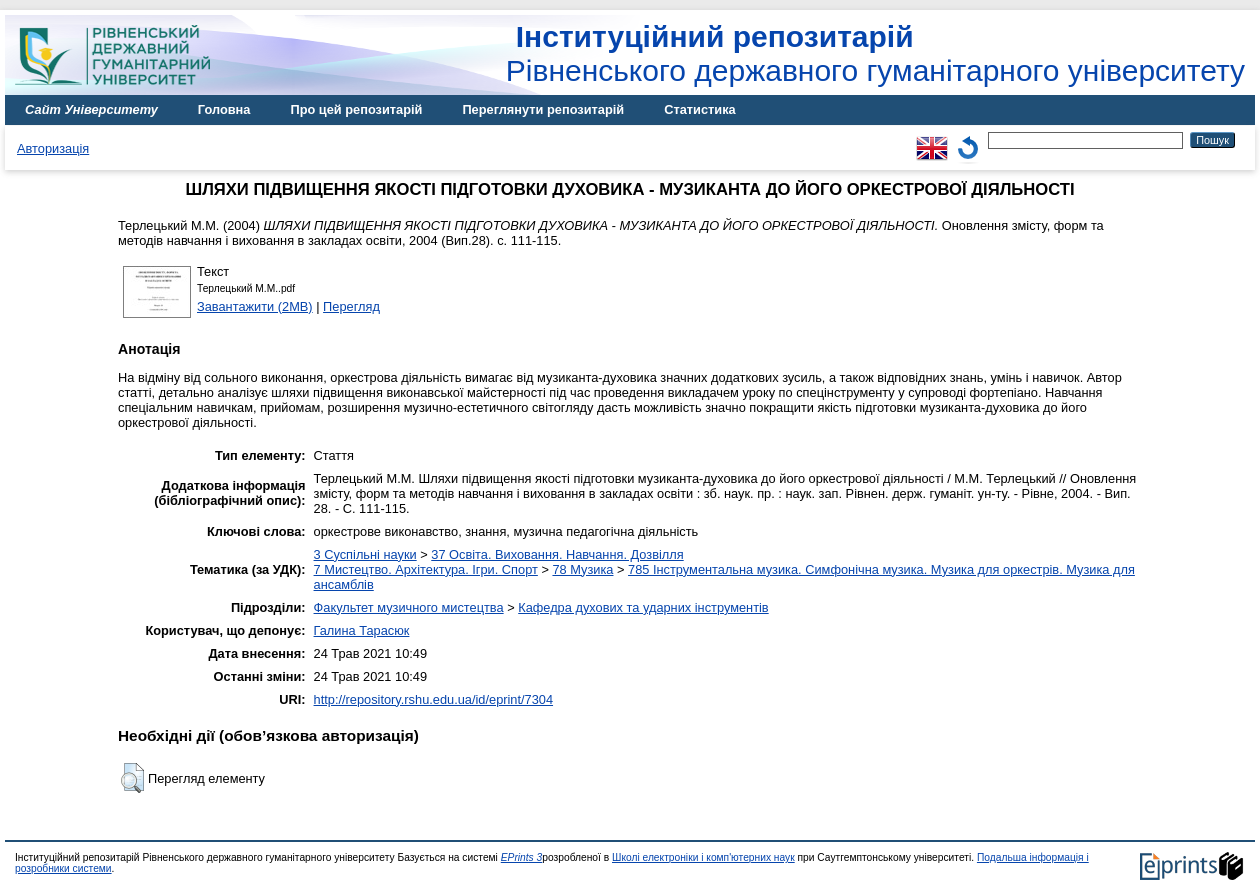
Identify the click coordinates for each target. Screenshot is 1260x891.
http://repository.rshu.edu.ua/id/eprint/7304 (434, 699)
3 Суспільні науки (365, 554)
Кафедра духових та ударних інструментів (643, 607)
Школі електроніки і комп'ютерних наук (703, 857)
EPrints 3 (522, 857)
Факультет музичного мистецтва (409, 607)
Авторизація (53, 148)
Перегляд (351, 306)
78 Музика (582, 569)
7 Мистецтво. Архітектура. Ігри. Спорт (426, 569)
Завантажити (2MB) (255, 306)
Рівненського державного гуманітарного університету (875, 53)
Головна (224, 109)
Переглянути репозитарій (543, 109)
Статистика (700, 109)
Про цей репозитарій (356, 109)
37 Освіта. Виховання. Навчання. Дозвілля (557, 554)
